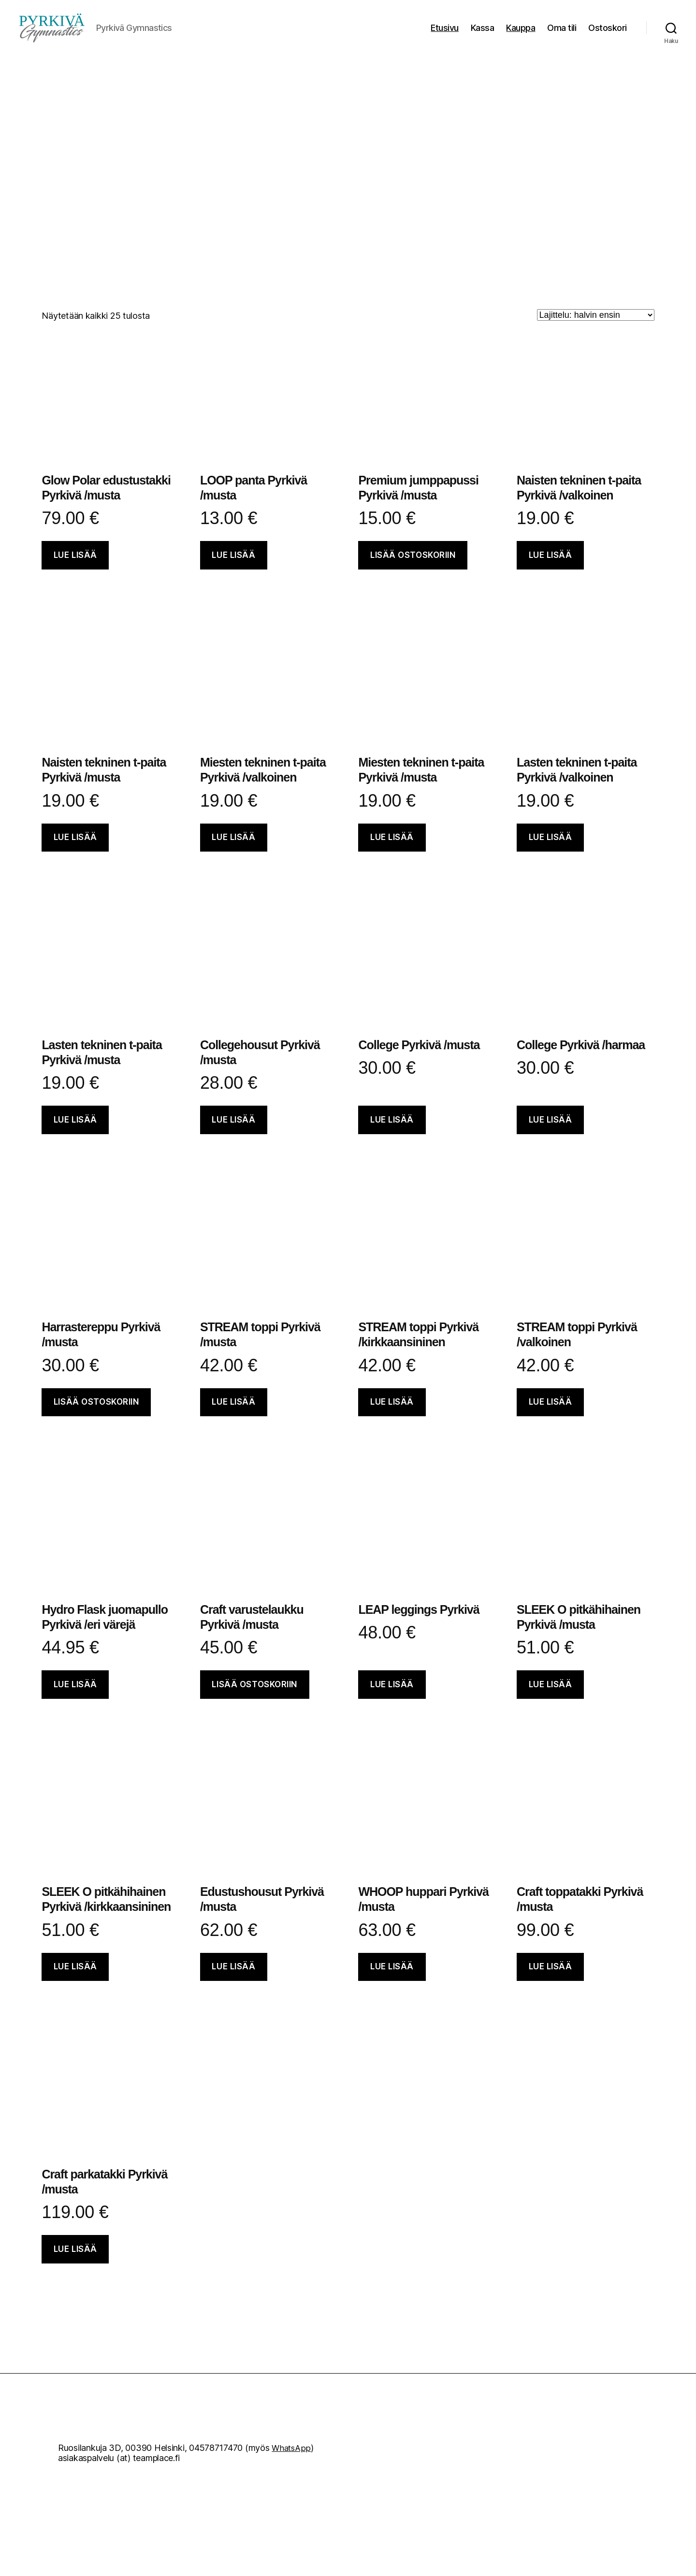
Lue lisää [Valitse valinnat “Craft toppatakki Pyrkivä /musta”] (550, 1981)
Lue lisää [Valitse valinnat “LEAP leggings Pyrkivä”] (392, 1699)
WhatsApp (292, 2462)
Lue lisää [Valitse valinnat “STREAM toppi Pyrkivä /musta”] (233, 1416)
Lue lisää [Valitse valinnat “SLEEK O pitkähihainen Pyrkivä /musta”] (550, 1699)
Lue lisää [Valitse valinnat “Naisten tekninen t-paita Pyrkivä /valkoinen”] (550, 569)
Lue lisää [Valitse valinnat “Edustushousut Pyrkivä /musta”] (233, 1981)
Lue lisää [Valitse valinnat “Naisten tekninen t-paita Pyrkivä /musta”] (75, 851)
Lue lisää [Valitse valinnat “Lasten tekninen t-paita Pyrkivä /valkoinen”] (550, 851)
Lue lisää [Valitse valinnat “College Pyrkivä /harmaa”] (550, 1134)
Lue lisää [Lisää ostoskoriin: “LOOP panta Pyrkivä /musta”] (233, 569)
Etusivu (445, 35)
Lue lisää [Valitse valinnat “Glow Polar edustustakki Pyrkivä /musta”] (75, 569)
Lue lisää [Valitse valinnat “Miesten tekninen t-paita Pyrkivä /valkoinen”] (233, 851)
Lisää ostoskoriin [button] (413, 569)
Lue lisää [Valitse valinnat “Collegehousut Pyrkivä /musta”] (233, 1134)
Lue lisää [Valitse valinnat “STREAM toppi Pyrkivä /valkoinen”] (550, 1416)
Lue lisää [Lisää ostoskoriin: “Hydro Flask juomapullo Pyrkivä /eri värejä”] (75, 1699)
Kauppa (520, 35)
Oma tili (561, 35)
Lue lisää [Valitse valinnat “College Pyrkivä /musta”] (392, 1134)
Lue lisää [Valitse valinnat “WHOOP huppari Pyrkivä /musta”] (392, 1981)
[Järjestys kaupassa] (595, 329)
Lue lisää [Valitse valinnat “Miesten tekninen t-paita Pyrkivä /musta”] (392, 851)
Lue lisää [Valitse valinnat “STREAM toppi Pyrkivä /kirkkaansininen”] (392, 1416)
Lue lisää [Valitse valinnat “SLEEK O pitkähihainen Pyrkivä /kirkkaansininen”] (75, 1981)
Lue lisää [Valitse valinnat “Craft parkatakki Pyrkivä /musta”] (75, 2263)
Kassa (482, 35)
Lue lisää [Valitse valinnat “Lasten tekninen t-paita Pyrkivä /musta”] (75, 1134)
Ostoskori (607, 35)
